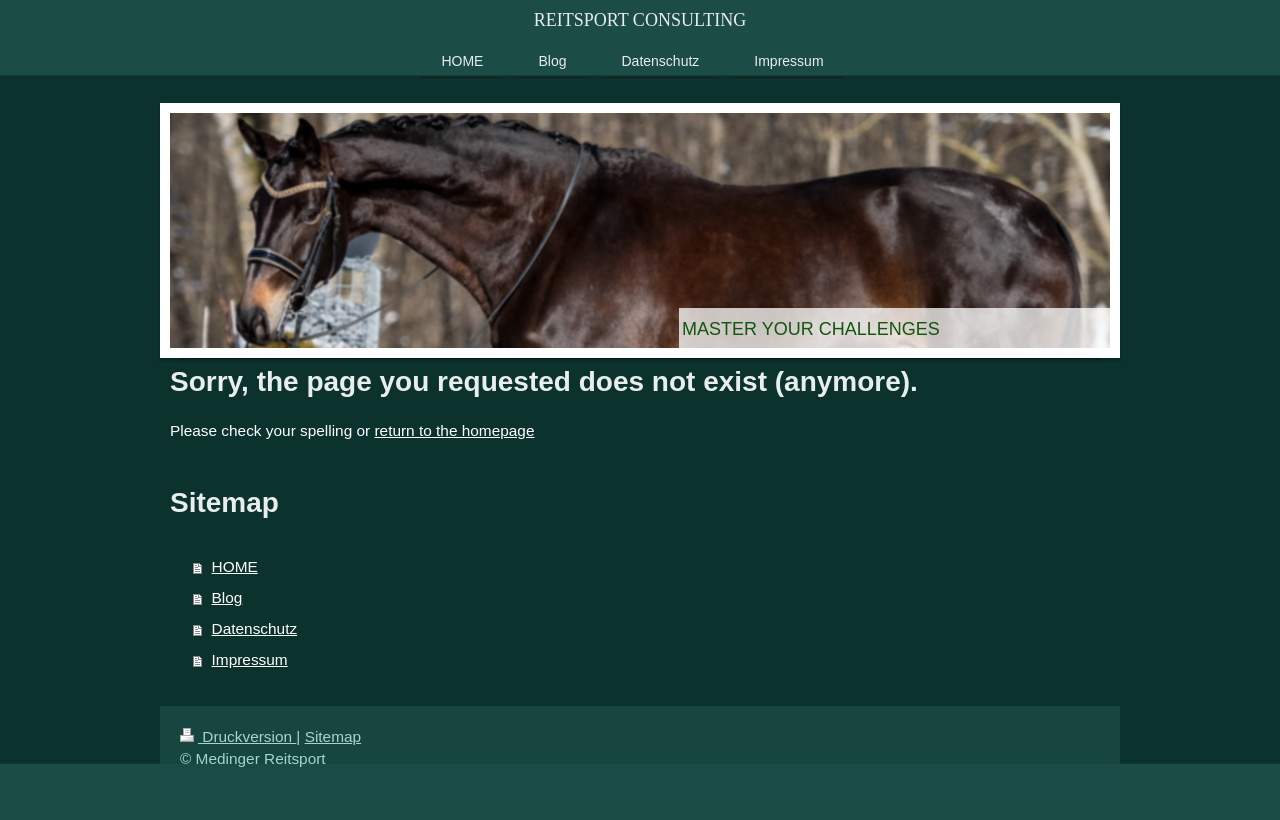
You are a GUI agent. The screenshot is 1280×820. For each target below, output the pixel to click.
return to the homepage (454, 430)
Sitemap (333, 736)
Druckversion (238, 736)
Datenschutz (255, 628)
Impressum (250, 659)
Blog (227, 597)
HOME (235, 566)
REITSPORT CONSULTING (640, 20)
